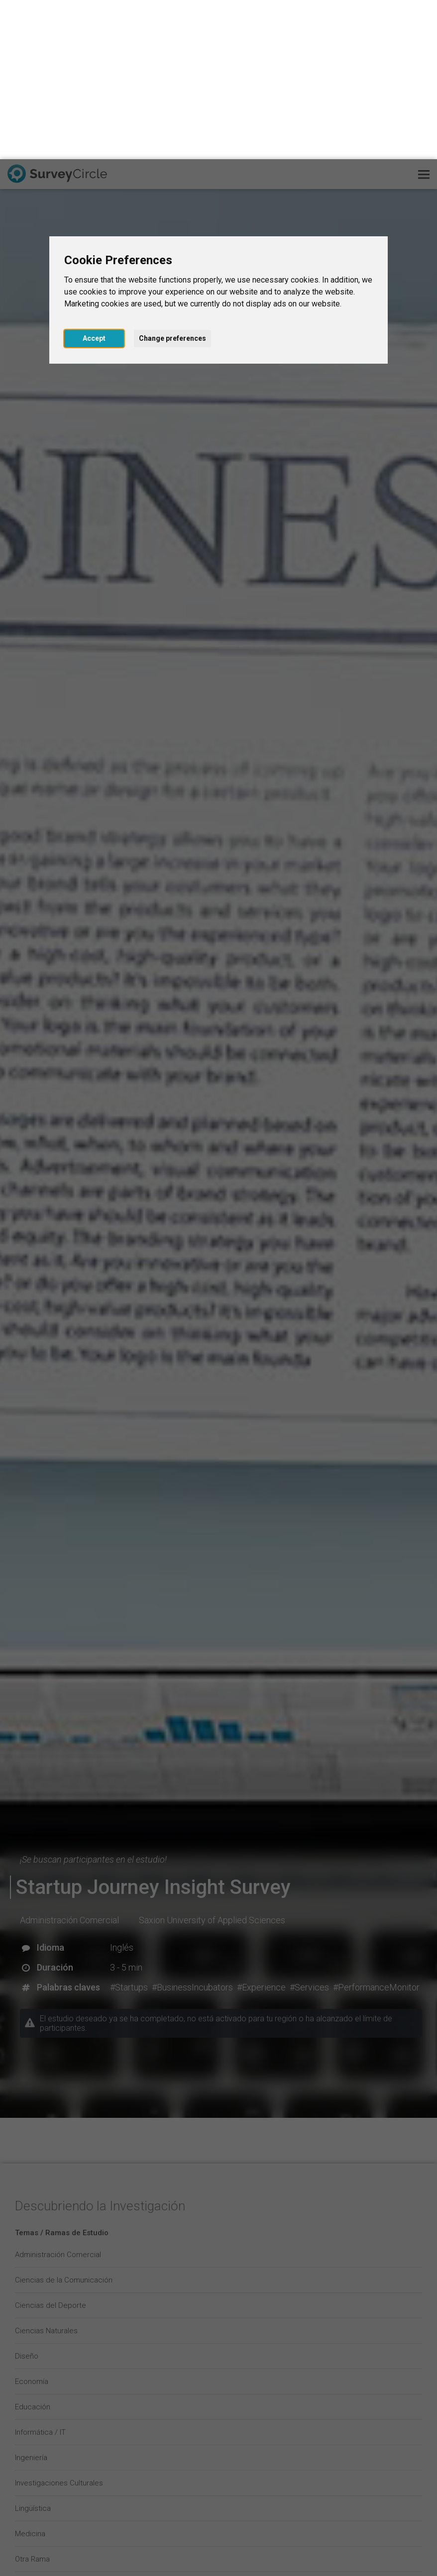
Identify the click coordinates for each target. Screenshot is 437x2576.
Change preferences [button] (172, 179)
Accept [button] (94, 179)
